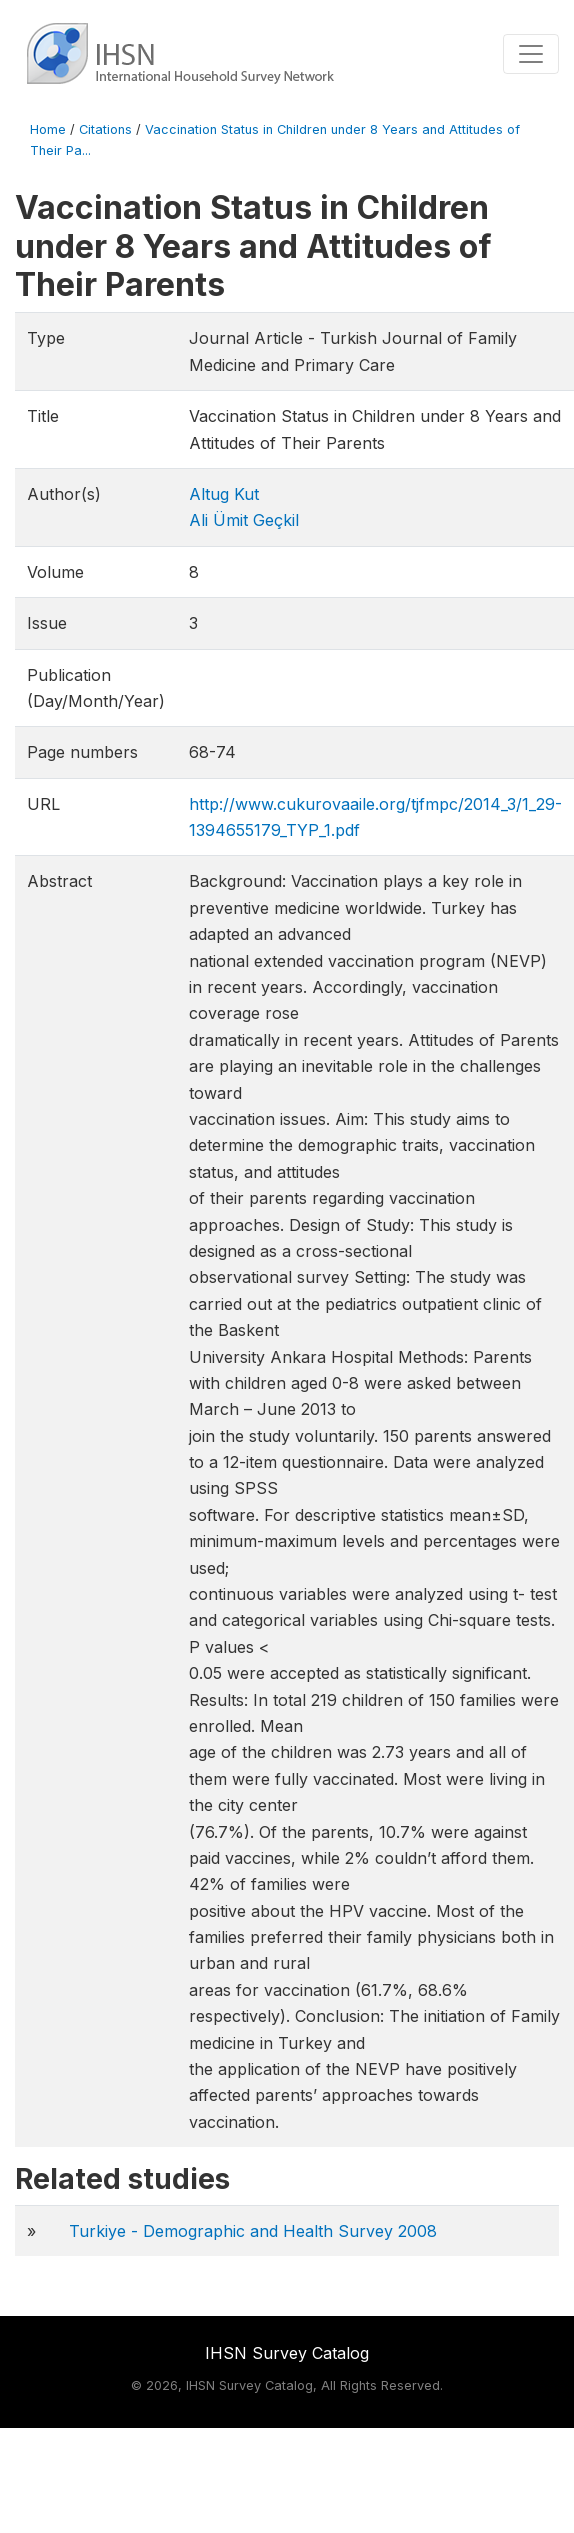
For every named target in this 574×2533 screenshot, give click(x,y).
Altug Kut (224, 494)
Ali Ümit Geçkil (244, 520)
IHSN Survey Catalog (287, 2353)
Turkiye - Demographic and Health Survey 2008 (253, 2231)
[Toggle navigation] (531, 54)
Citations (105, 129)
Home (48, 129)
